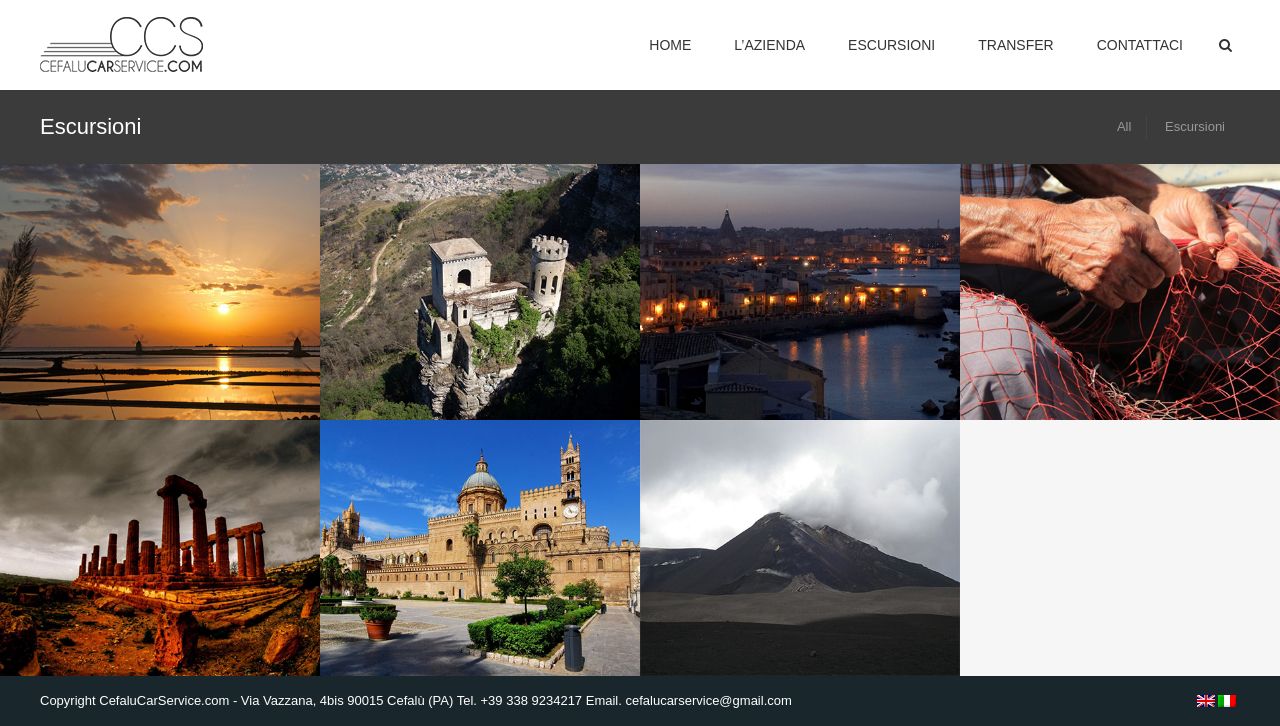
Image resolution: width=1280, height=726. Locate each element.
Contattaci (1140, 45)
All (1124, 126)
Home (670, 45)
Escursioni (891, 45)
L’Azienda (769, 45)
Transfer (1015, 45)
